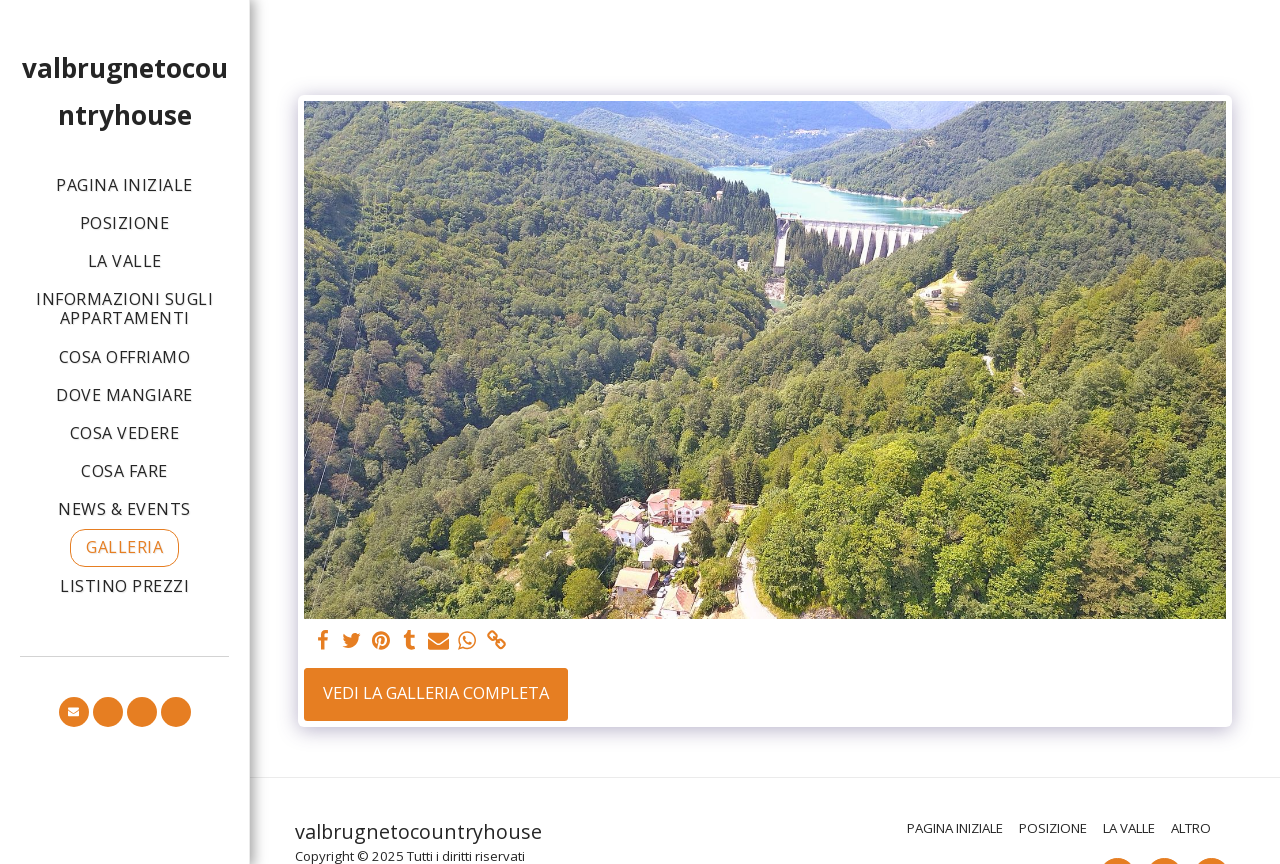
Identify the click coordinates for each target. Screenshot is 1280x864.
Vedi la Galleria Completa (436, 692)
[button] (74, 712)
